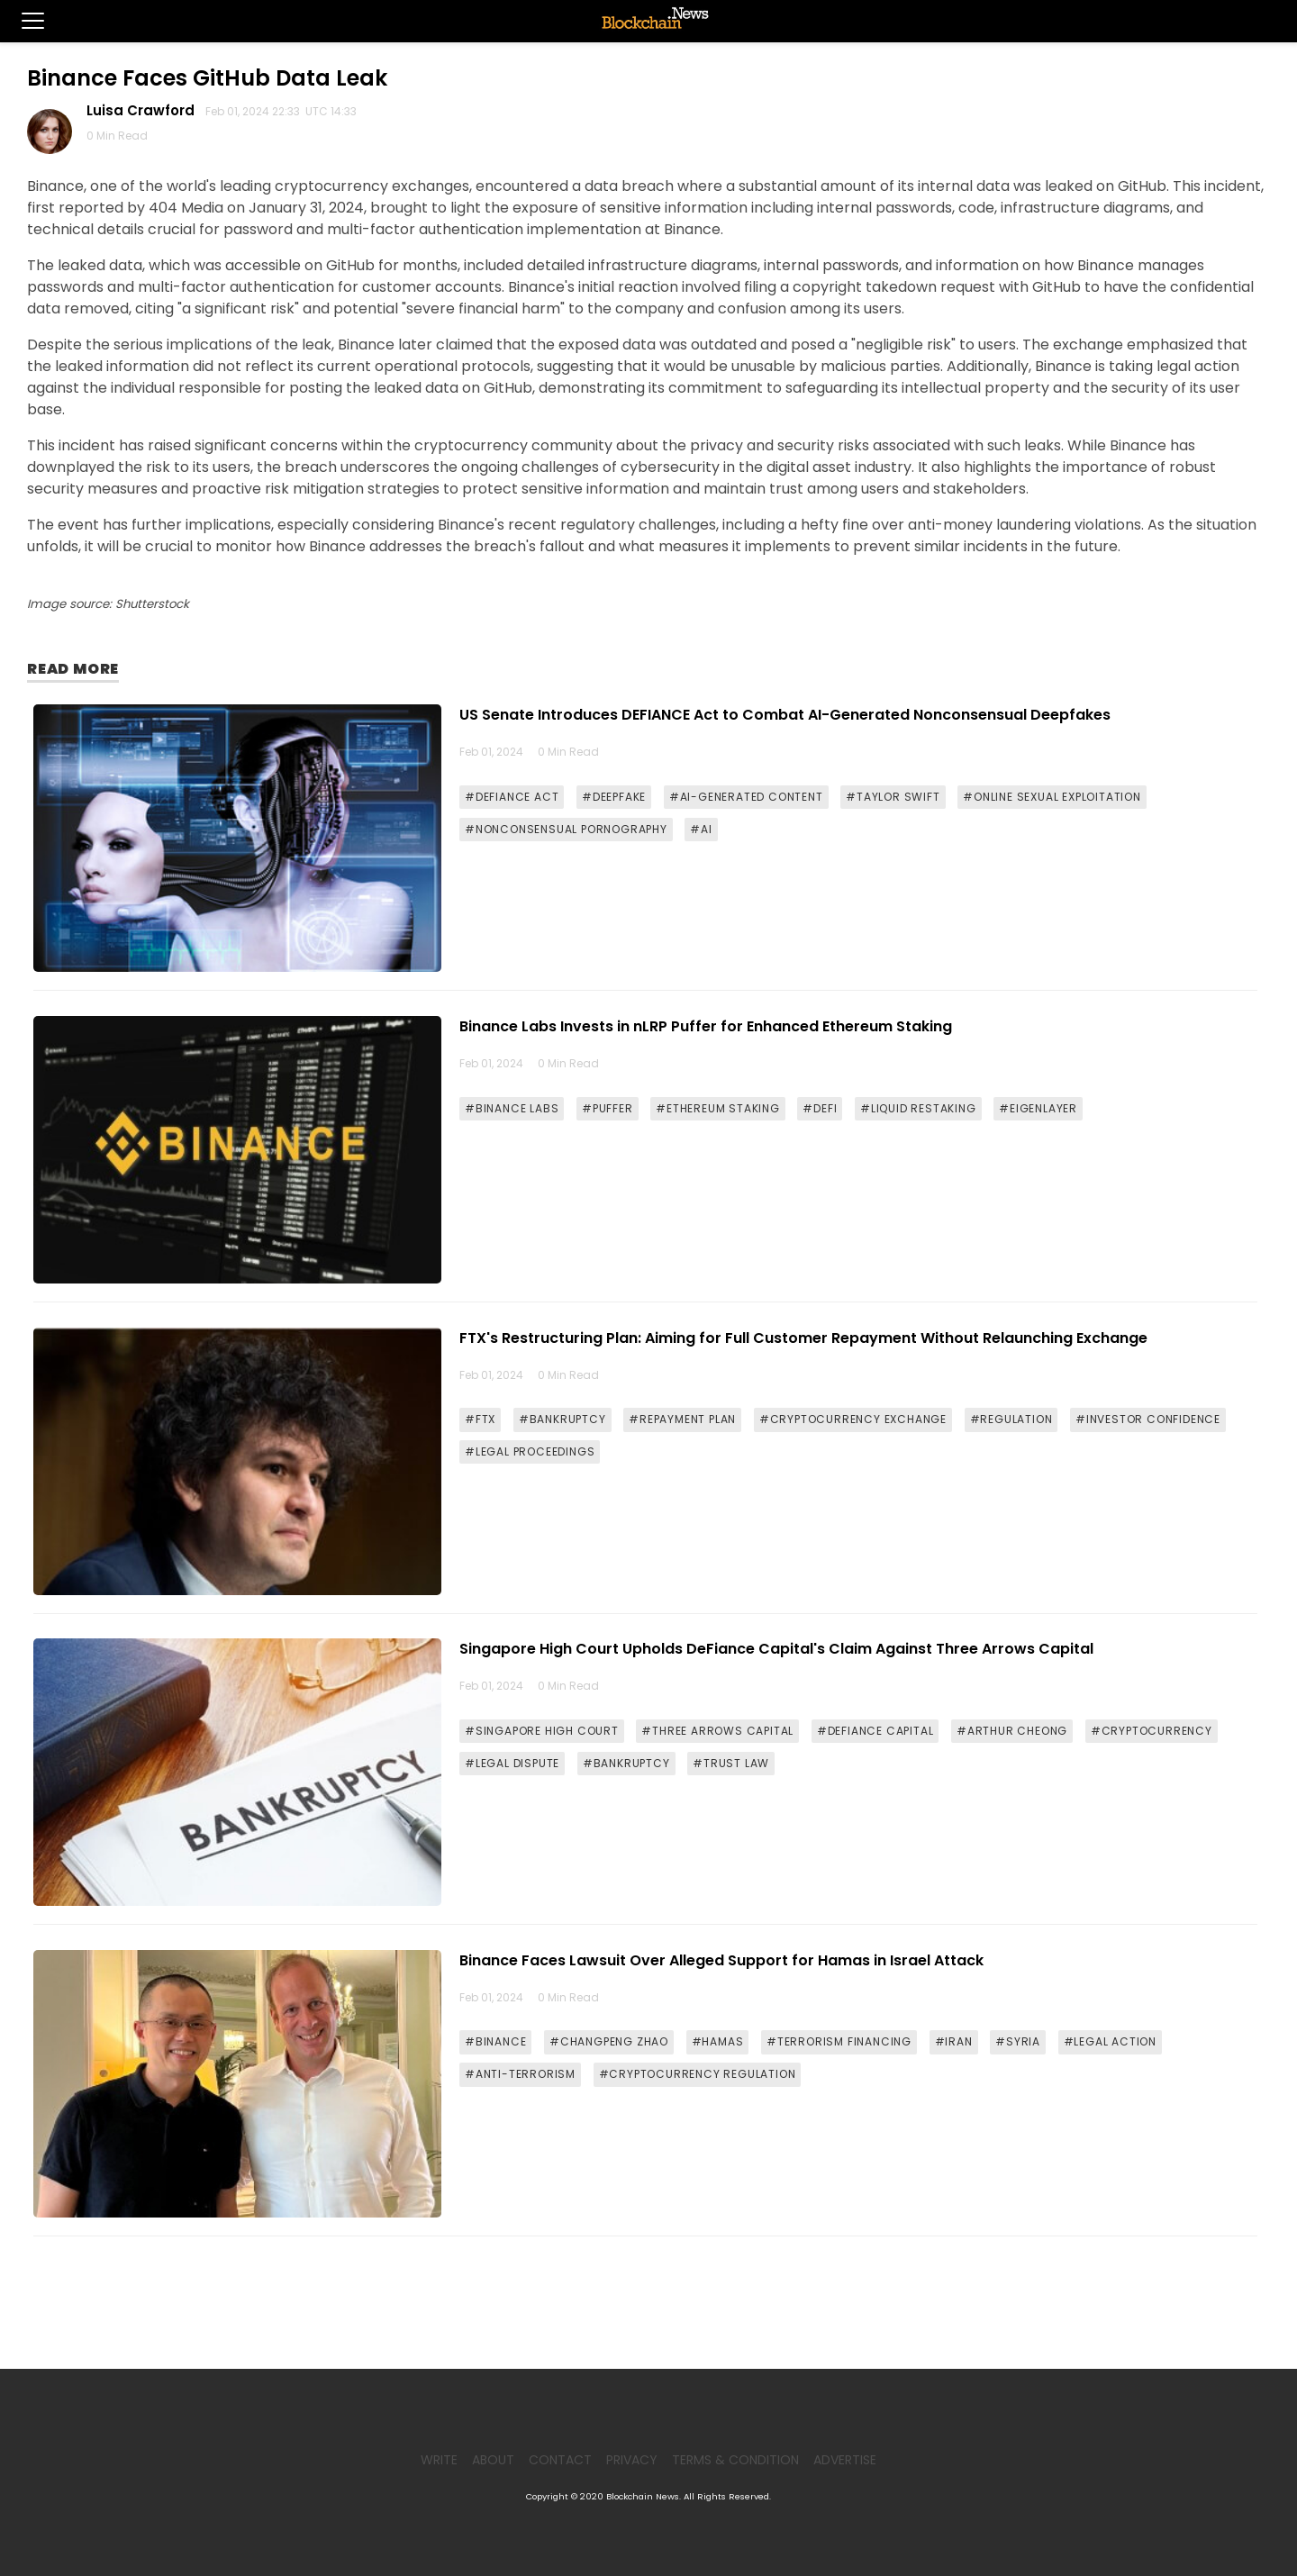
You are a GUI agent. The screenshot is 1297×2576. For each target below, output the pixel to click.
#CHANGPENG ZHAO (608, 2041)
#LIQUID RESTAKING (918, 1108)
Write (439, 2460)
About (493, 2460)
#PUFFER (607, 1108)
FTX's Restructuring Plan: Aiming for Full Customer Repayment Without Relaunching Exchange (803, 1338)
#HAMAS (718, 2041)
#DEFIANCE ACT (511, 796)
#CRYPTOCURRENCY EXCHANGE (853, 1419)
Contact (560, 2460)
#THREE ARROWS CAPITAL (717, 1730)
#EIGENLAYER (1038, 1108)
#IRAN (954, 2041)
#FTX (480, 1419)
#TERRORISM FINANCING (839, 2041)
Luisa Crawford (144, 110)
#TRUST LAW (731, 1763)
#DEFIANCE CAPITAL (875, 1730)
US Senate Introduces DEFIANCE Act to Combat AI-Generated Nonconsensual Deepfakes (785, 714)
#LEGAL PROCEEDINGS (529, 1451)
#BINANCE (495, 2041)
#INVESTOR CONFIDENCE (1147, 1419)
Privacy (632, 2460)
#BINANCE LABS (511, 1108)
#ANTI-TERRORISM (520, 2074)
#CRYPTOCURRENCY (1151, 1730)
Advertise (844, 2460)
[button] (22, 20)
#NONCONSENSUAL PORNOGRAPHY (566, 829)
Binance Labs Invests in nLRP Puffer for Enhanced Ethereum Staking (705, 1026)
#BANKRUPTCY (562, 1419)
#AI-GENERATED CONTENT (746, 796)
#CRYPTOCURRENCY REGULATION (697, 2074)
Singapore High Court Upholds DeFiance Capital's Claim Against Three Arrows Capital (776, 1648)
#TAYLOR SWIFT (892, 796)
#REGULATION (1011, 1419)
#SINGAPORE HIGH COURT (542, 1730)
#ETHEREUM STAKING (718, 1108)
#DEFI (820, 1108)
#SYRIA (1017, 2041)
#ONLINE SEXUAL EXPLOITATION (1052, 796)
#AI (701, 829)
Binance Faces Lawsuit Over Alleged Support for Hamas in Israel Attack (721, 1960)
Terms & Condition (735, 2460)
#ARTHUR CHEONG (1012, 1730)
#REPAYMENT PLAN (682, 1419)
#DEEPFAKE (614, 796)
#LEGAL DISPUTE (512, 1763)
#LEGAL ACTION (1110, 2041)
